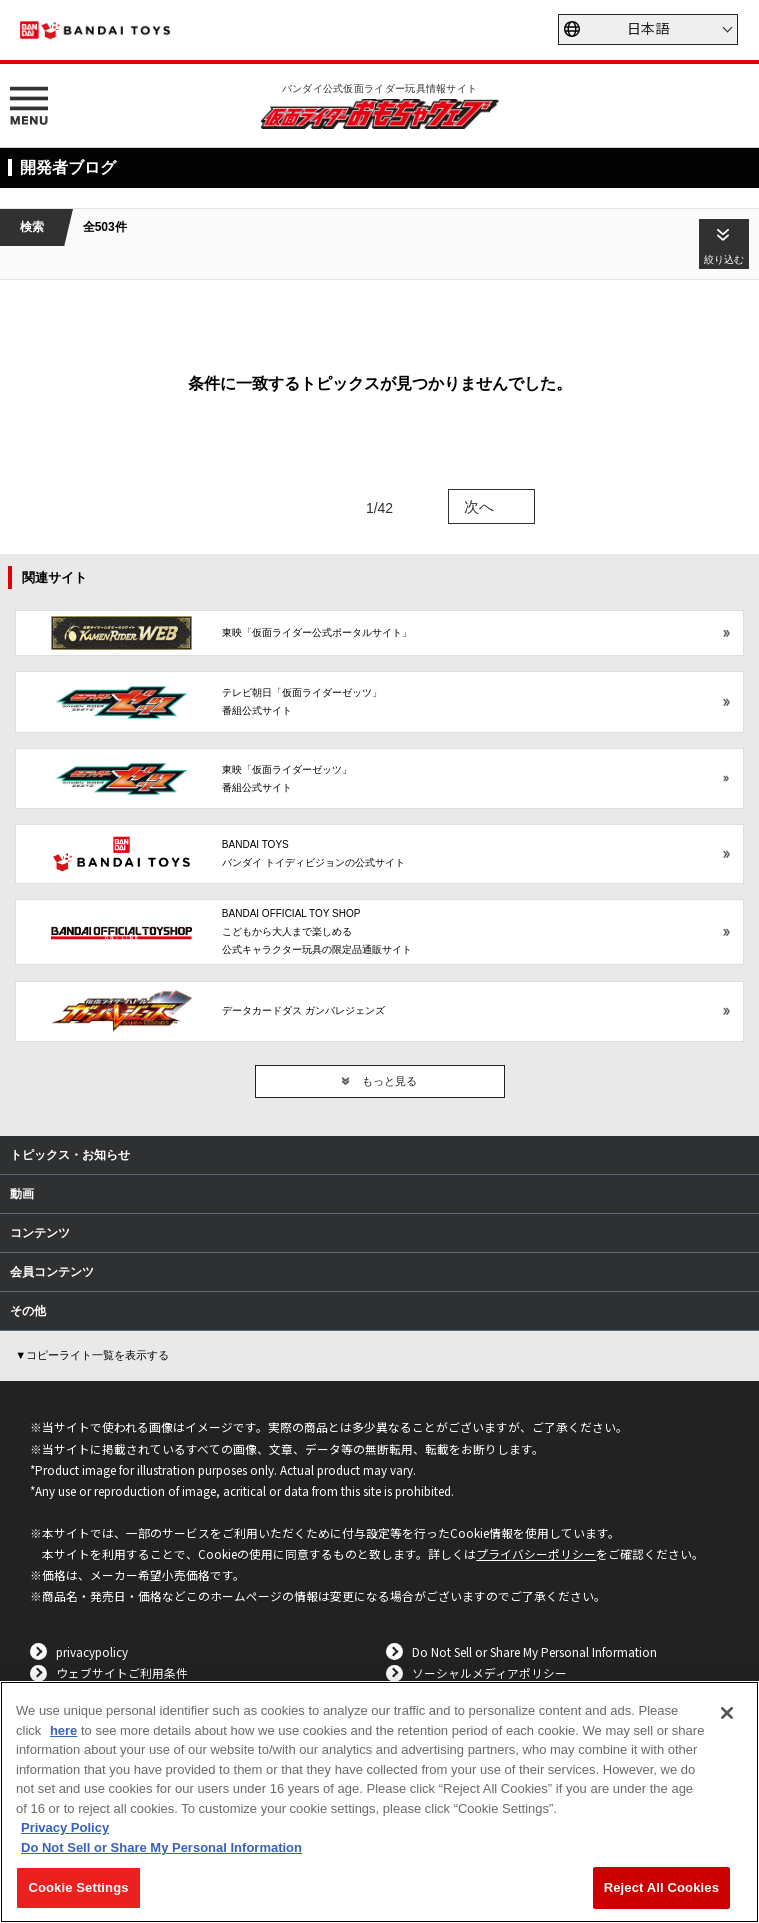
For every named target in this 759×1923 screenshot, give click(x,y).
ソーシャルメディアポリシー (489, 1672)
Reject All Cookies (661, 1887)
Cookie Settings (78, 1887)
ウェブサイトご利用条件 (122, 1672)
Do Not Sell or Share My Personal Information (534, 1651)
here (63, 1730)
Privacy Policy (65, 1827)
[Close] (727, 1713)
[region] (379, 1802)
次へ (479, 506)
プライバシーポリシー (536, 1553)
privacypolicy (92, 1651)
